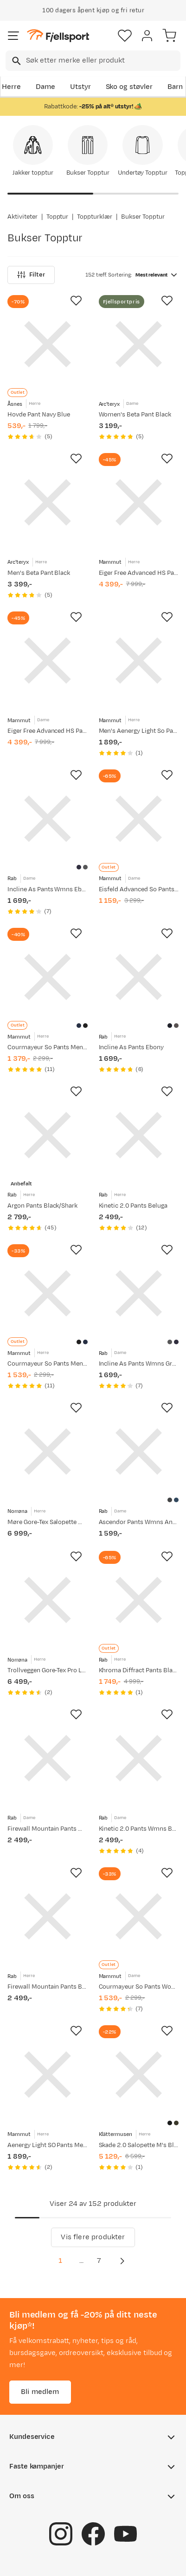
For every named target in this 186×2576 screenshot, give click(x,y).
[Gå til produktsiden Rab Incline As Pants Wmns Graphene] (139, 1293)
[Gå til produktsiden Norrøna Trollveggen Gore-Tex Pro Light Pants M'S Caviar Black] (47, 1600)
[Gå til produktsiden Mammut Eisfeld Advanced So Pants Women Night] (139, 819)
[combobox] (93, 60)
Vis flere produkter (93, 2237)
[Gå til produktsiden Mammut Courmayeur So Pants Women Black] (139, 1917)
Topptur (57, 217)
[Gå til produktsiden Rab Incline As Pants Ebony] (139, 977)
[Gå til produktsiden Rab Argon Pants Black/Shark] (47, 1135)
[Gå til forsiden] (58, 36)
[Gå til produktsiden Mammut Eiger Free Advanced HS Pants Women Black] (47, 661)
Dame (45, 87)
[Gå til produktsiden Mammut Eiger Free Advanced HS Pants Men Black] (139, 502)
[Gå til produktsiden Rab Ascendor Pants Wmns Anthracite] (139, 1451)
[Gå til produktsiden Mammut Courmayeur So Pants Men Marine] (47, 977)
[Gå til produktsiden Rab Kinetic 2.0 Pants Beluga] (139, 1135)
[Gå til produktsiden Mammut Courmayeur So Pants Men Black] (47, 1293)
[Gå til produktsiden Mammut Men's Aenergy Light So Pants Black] (139, 661)
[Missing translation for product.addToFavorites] (76, 301)
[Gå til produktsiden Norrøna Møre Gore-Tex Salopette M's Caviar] (47, 1451)
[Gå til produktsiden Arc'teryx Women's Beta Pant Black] (139, 344)
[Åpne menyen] (13, 36)
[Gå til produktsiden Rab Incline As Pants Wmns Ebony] (47, 819)
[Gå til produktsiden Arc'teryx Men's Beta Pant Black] (47, 502)
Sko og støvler (129, 87)
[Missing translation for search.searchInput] (15, 60)
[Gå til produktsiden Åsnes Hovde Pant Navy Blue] (47, 344)
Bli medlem (40, 2391)
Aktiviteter (22, 217)
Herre (11, 87)
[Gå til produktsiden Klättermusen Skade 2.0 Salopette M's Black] (139, 2074)
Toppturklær (94, 217)
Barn (175, 87)
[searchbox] (102, 61)
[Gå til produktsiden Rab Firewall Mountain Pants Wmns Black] (47, 1758)
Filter (31, 275)
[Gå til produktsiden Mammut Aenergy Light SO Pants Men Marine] (47, 2074)
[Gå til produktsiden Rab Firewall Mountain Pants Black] (47, 1917)
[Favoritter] (124, 35)
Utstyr (80, 87)
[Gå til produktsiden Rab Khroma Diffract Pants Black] (139, 1600)
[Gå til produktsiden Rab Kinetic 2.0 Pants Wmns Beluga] (139, 1758)
